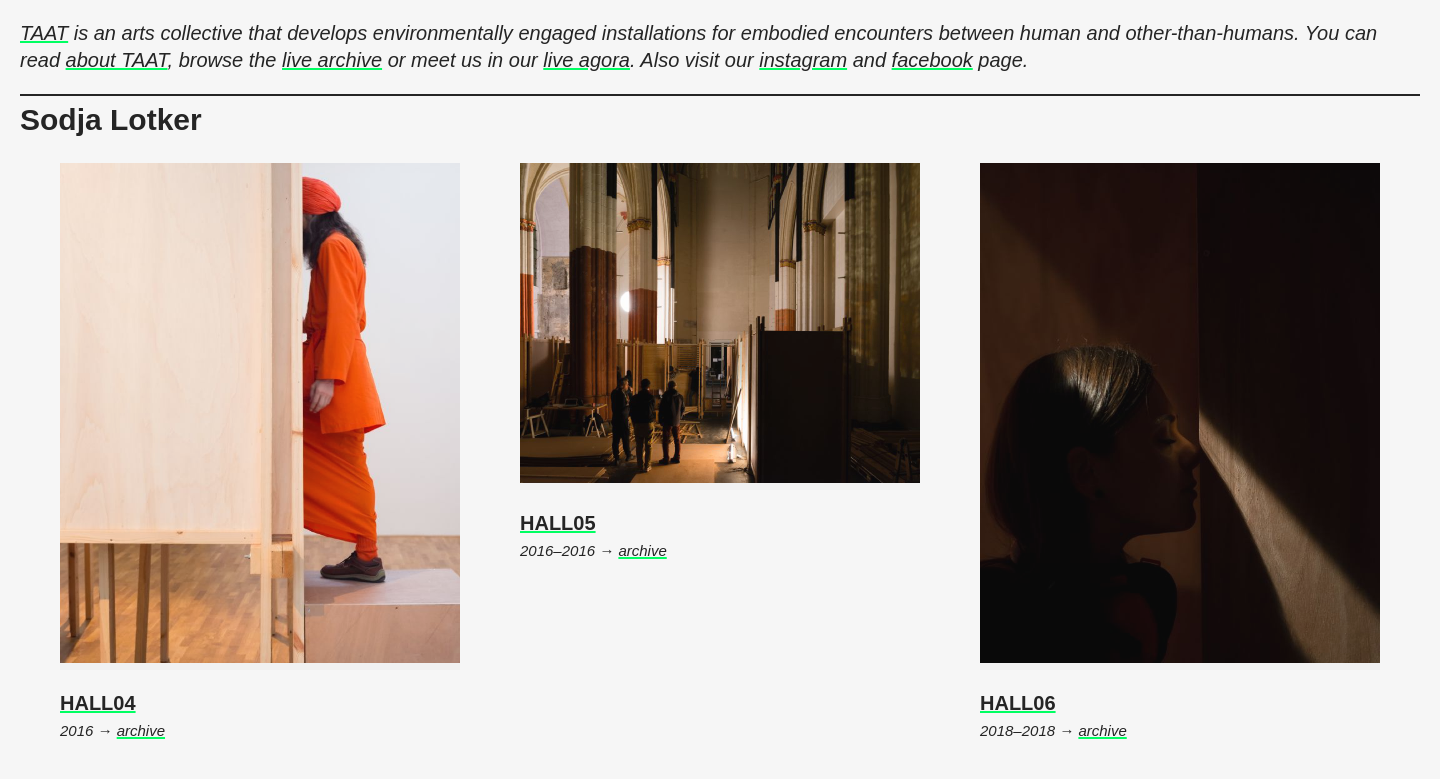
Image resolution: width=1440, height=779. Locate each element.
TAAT (44, 33)
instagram (803, 60)
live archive (332, 60)
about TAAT (117, 60)
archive (141, 730)
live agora (586, 60)
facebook (932, 60)
